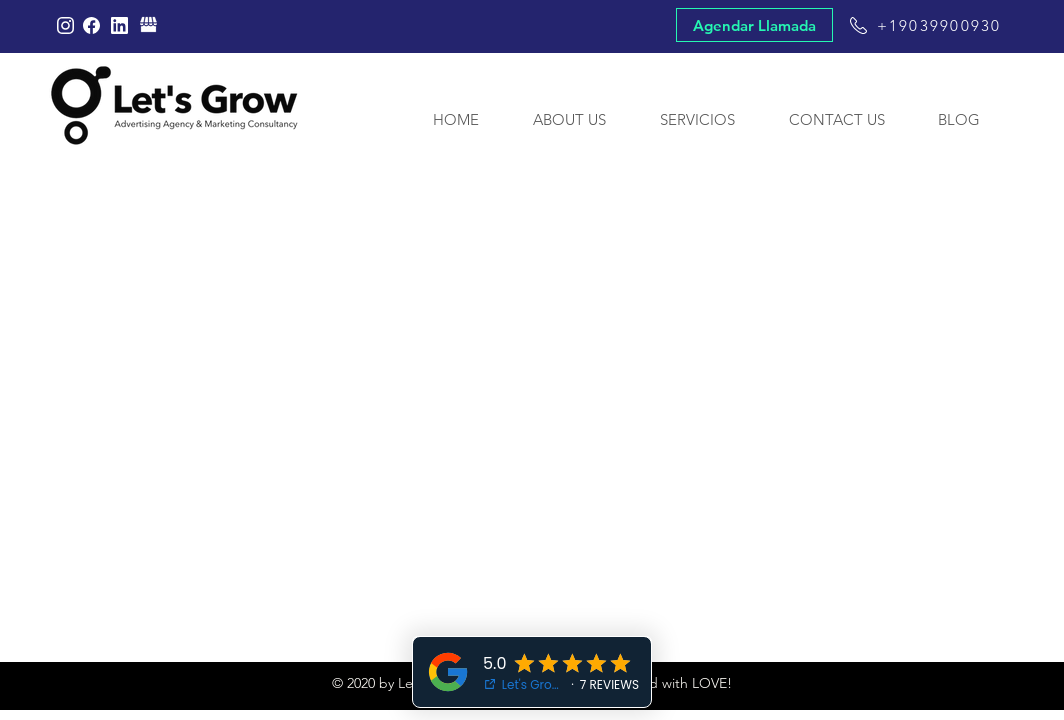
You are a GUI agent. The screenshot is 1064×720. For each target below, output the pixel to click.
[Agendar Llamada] (754, 25)
